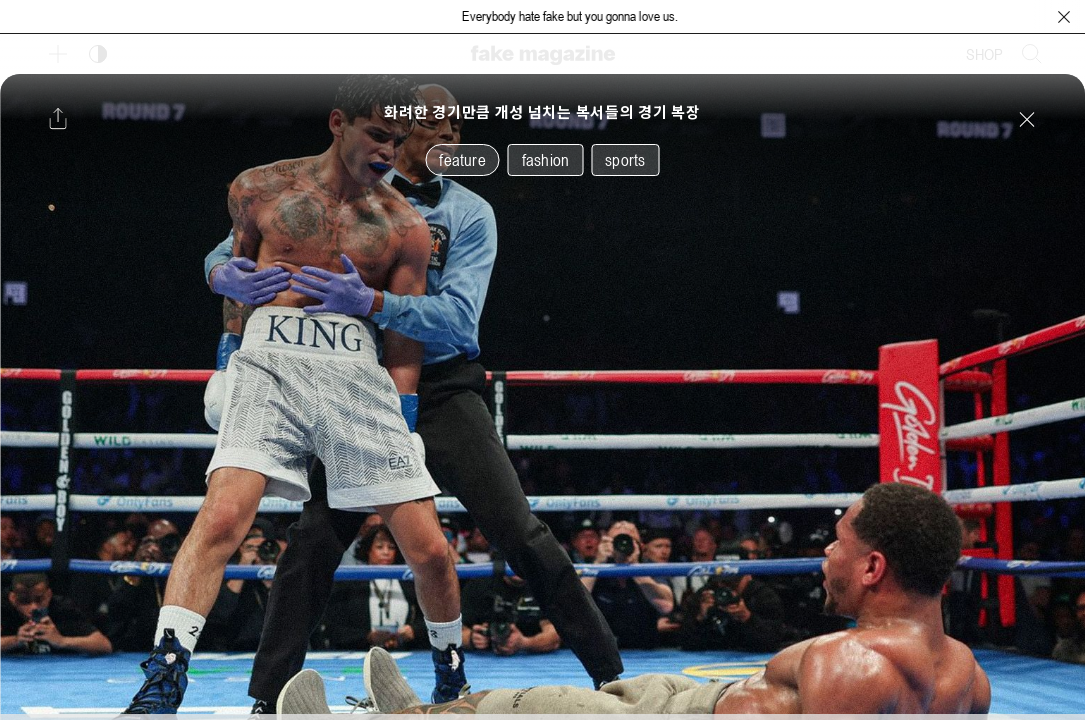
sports (625, 160)
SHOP (984, 54)
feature (462, 160)
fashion (545, 160)
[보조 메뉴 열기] (58, 54)
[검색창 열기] (1032, 54)
